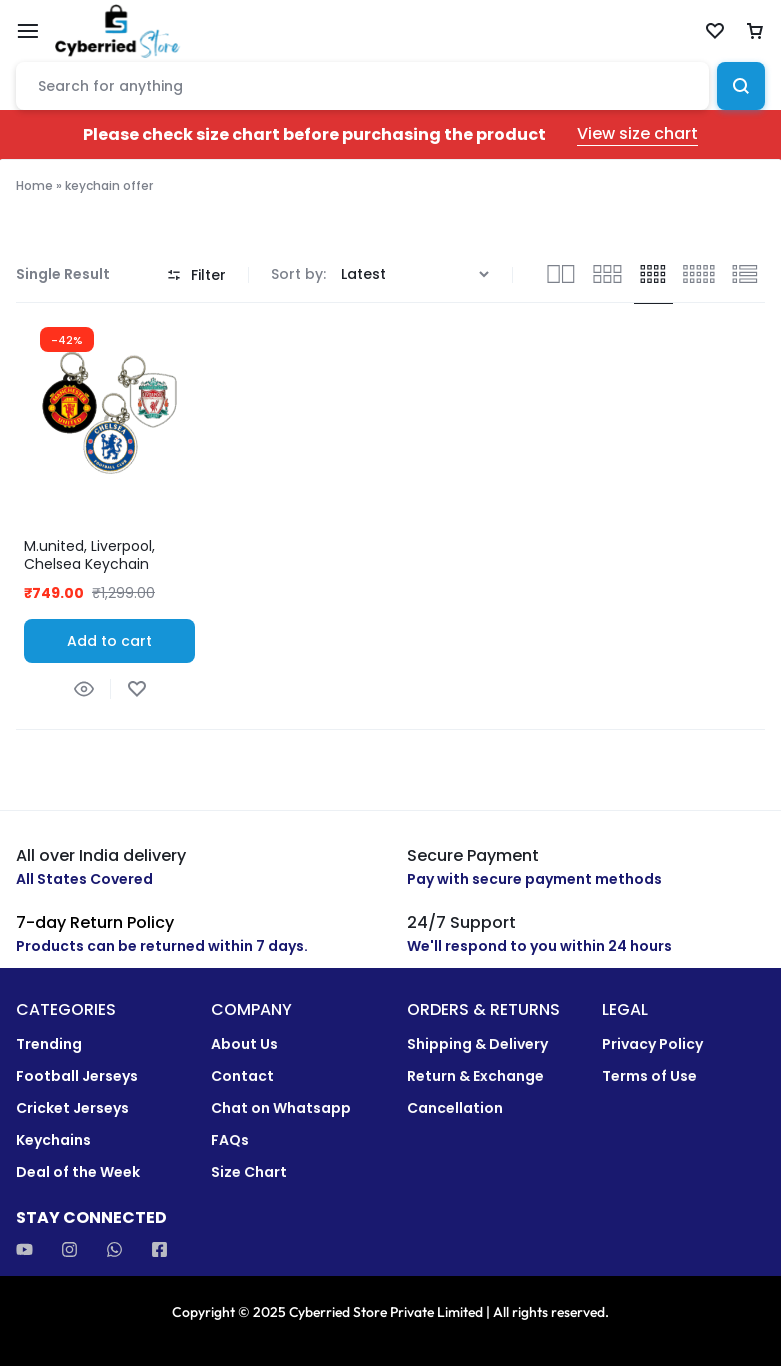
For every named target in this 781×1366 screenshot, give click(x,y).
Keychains (53, 1140)
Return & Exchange (475, 1076)
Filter (196, 275)
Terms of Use (649, 1076)
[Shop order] (417, 274)
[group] (109, 408)
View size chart (637, 134)
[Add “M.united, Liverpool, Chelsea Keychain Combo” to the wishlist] (136, 689)
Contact (242, 1076)
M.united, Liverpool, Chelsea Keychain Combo (89, 564)
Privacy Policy (652, 1044)
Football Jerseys (77, 1076)
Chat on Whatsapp (281, 1108)
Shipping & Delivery (477, 1044)
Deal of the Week (78, 1172)
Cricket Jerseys (72, 1108)
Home (34, 185)
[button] (109, 641)
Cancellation (455, 1108)
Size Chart (249, 1172)
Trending (49, 1044)
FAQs (230, 1140)
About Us (244, 1044)
